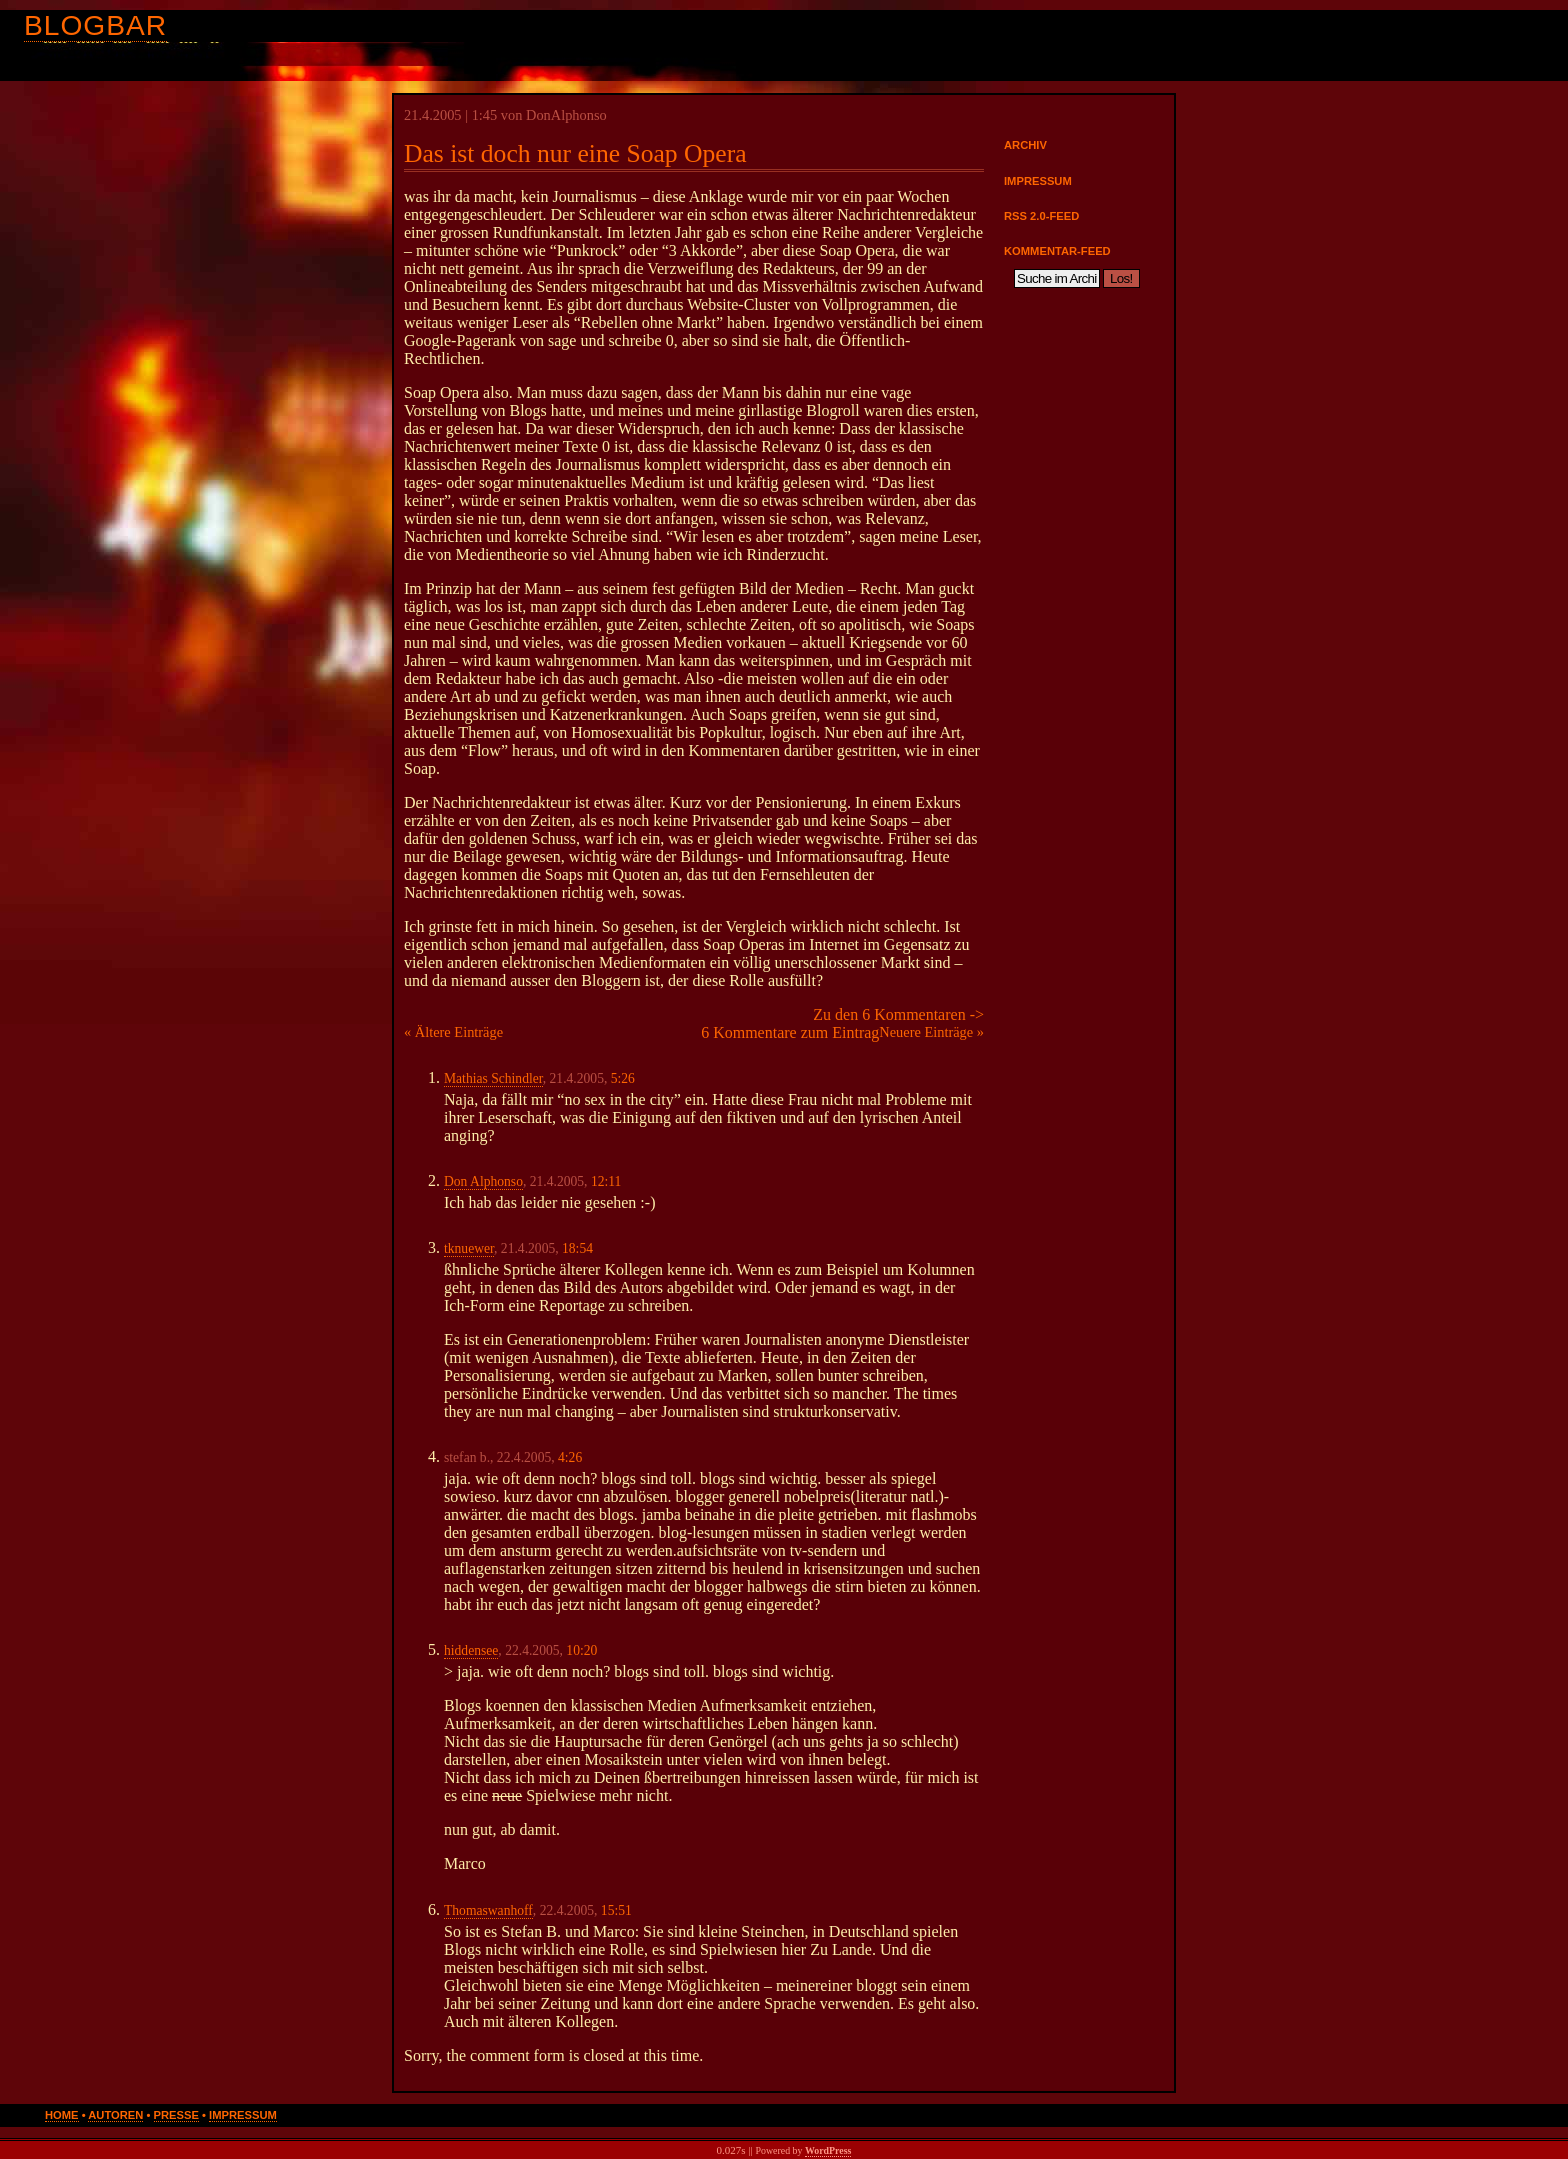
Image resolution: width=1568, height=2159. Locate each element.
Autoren (115, 2115)
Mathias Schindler (493, 1078)
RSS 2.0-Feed (1041, 216)
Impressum (1038, 181)
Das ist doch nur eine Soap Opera (575, 153)
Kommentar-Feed (1057, 251)
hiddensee (471, 1650)
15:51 (616, 1910)
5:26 (623, 1078)
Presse (176, 2115)
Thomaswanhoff (488, 1910)
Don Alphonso (483, 1181)
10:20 (581, 1650)
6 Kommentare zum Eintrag (790, 1032)
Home (62, 2115)
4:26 (570, 1457)
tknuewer (469, 1248)
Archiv (1025, 145)
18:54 (577, 1248)
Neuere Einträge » (931, 1032)
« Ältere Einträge (453, 1032)
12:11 (606, 1181)
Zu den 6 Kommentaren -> (898, 1014)
